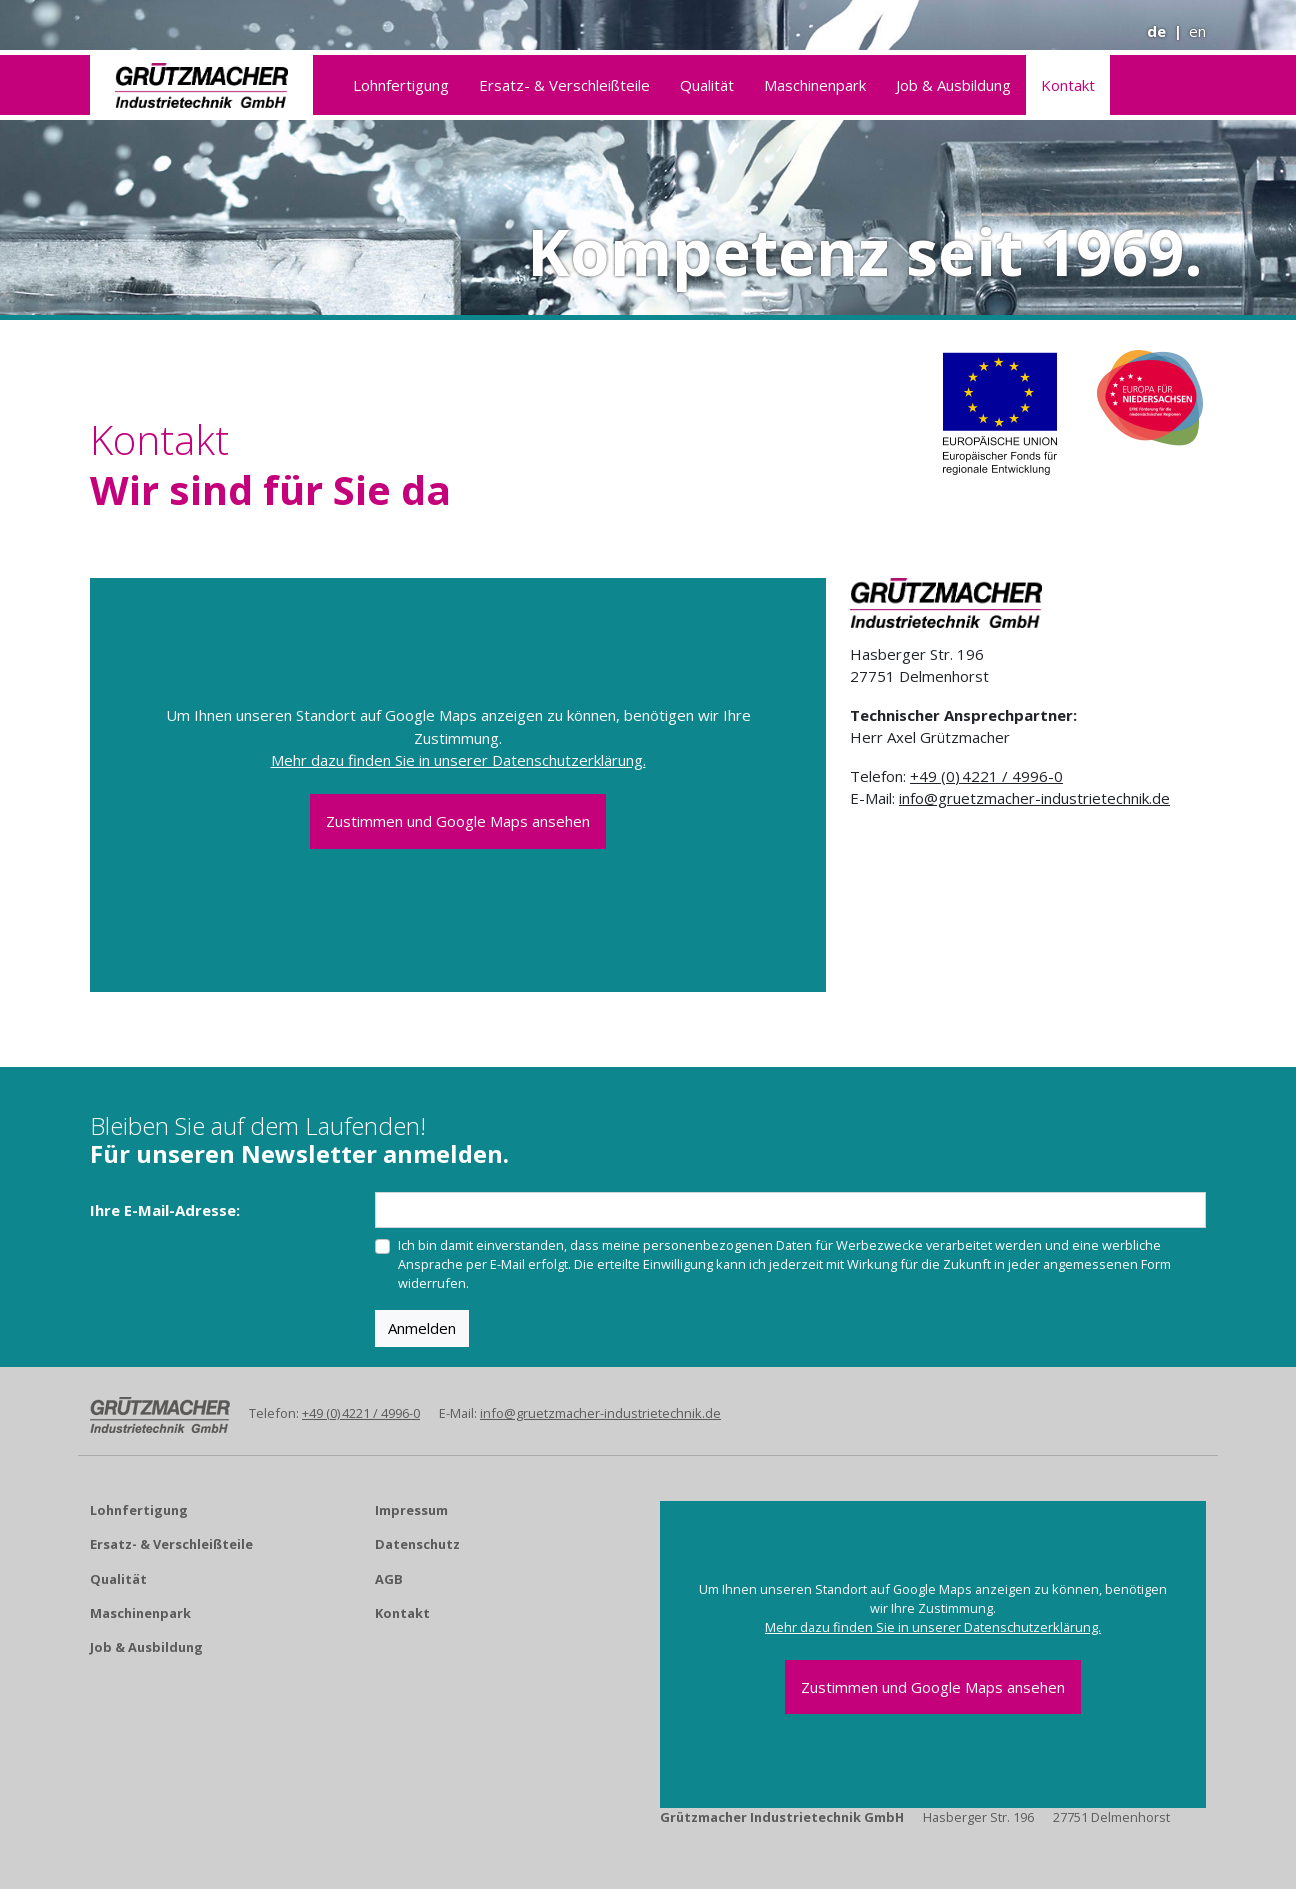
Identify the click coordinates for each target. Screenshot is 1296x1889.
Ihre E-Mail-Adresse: (165, 1210)
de (1156, 31)
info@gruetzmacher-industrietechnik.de (1034, 798)
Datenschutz (417, 1544)
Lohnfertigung (401, 85)
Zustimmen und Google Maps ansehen (458, 821)
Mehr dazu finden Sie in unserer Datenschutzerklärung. (458, 760)
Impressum (411, 1510)
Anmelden (422, 1328)
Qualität (707, 85)
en (1197, 31)
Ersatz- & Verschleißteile (564, 85)
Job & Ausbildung (953, 85)
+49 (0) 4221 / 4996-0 (986, 776)
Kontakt (1068, 85)
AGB (389, 1579)
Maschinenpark (815, 85)
